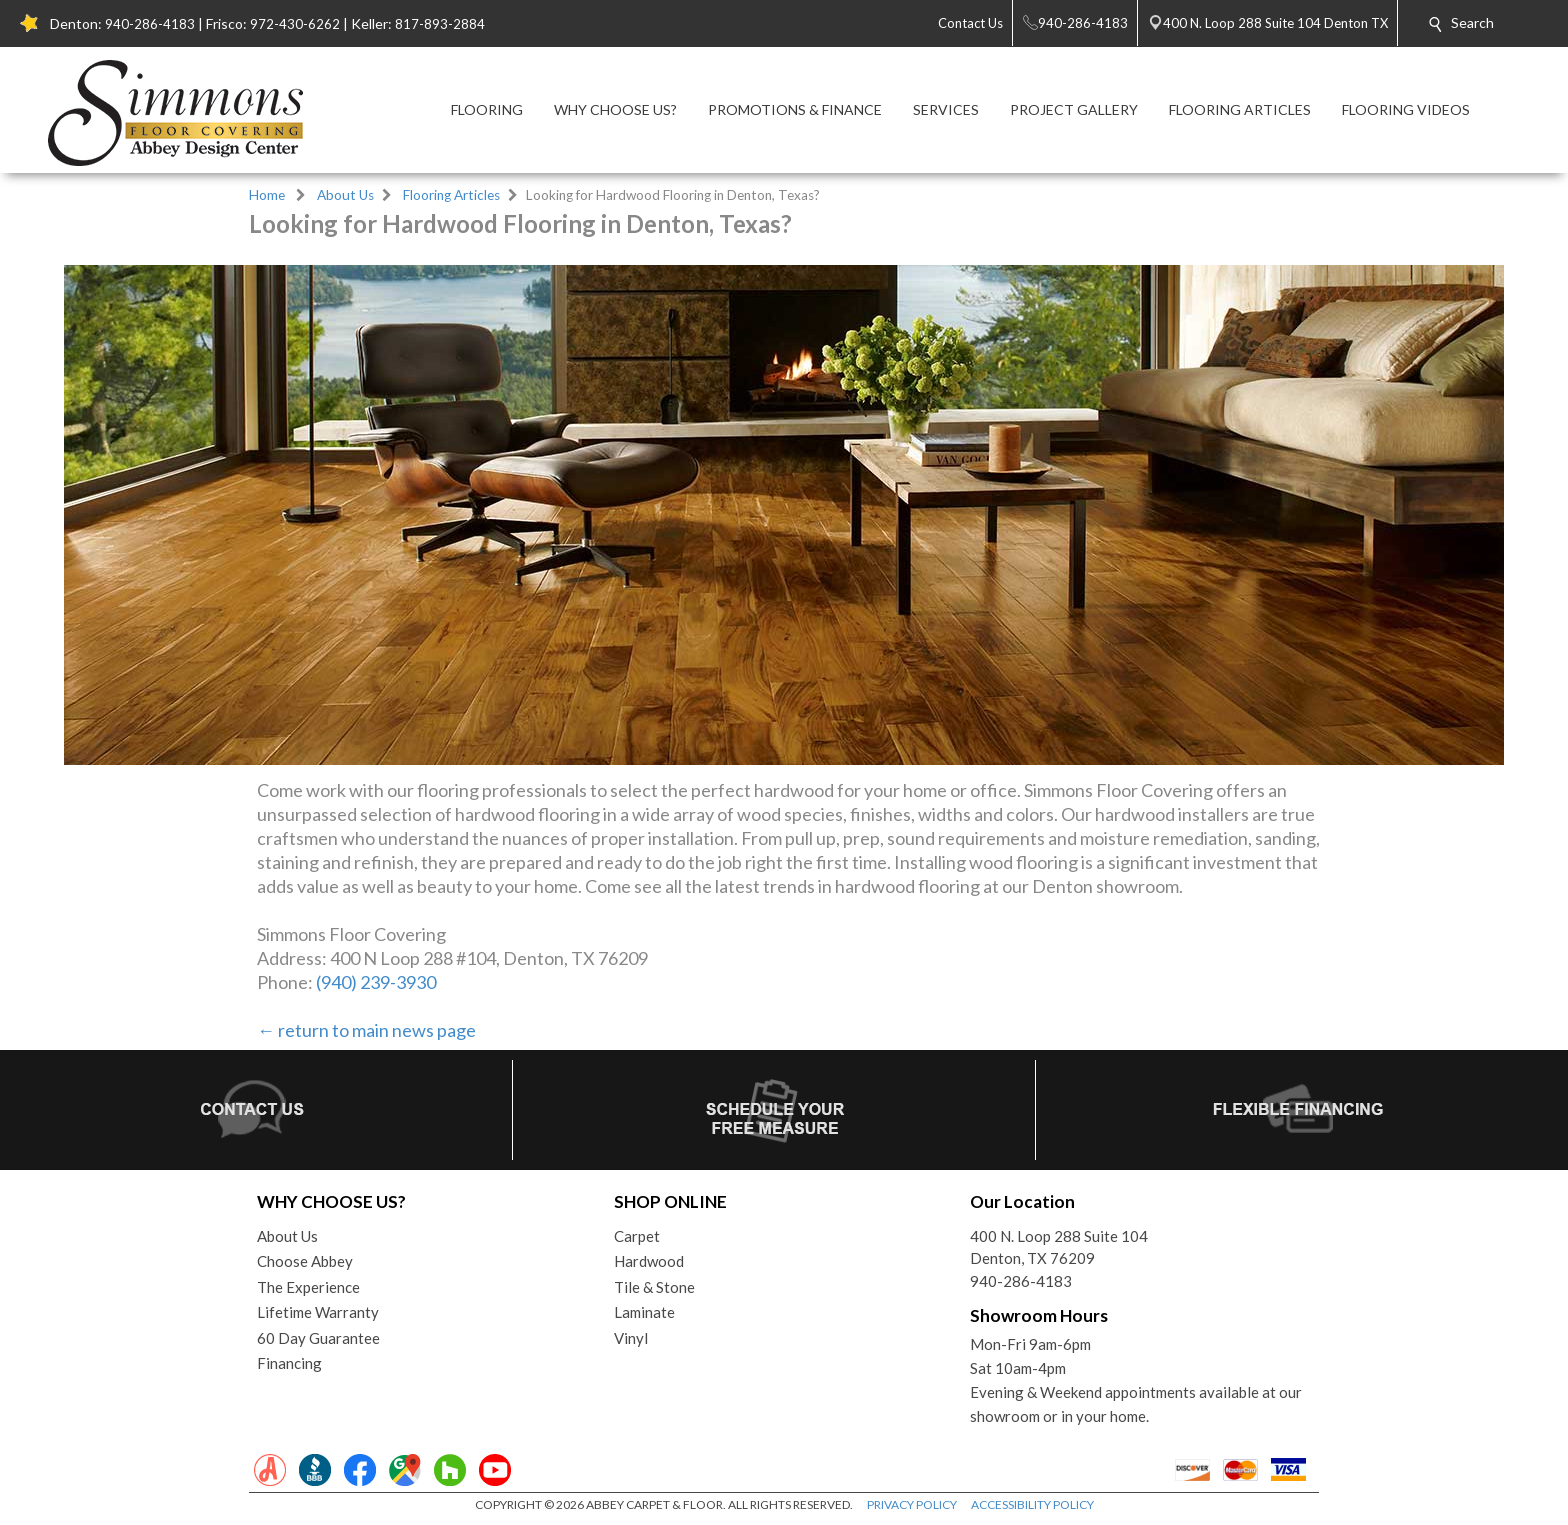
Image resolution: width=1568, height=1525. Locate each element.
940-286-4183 (150, 24)
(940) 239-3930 (376, 982)
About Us (345, 195)
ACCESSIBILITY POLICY (1032, 1504)
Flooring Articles (451, 195)
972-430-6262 (295, 24)
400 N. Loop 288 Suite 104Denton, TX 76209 (1059, 1247)
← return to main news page (366, 1030)
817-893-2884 (440, 24)
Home (267, 195)
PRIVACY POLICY (912, 1504)
